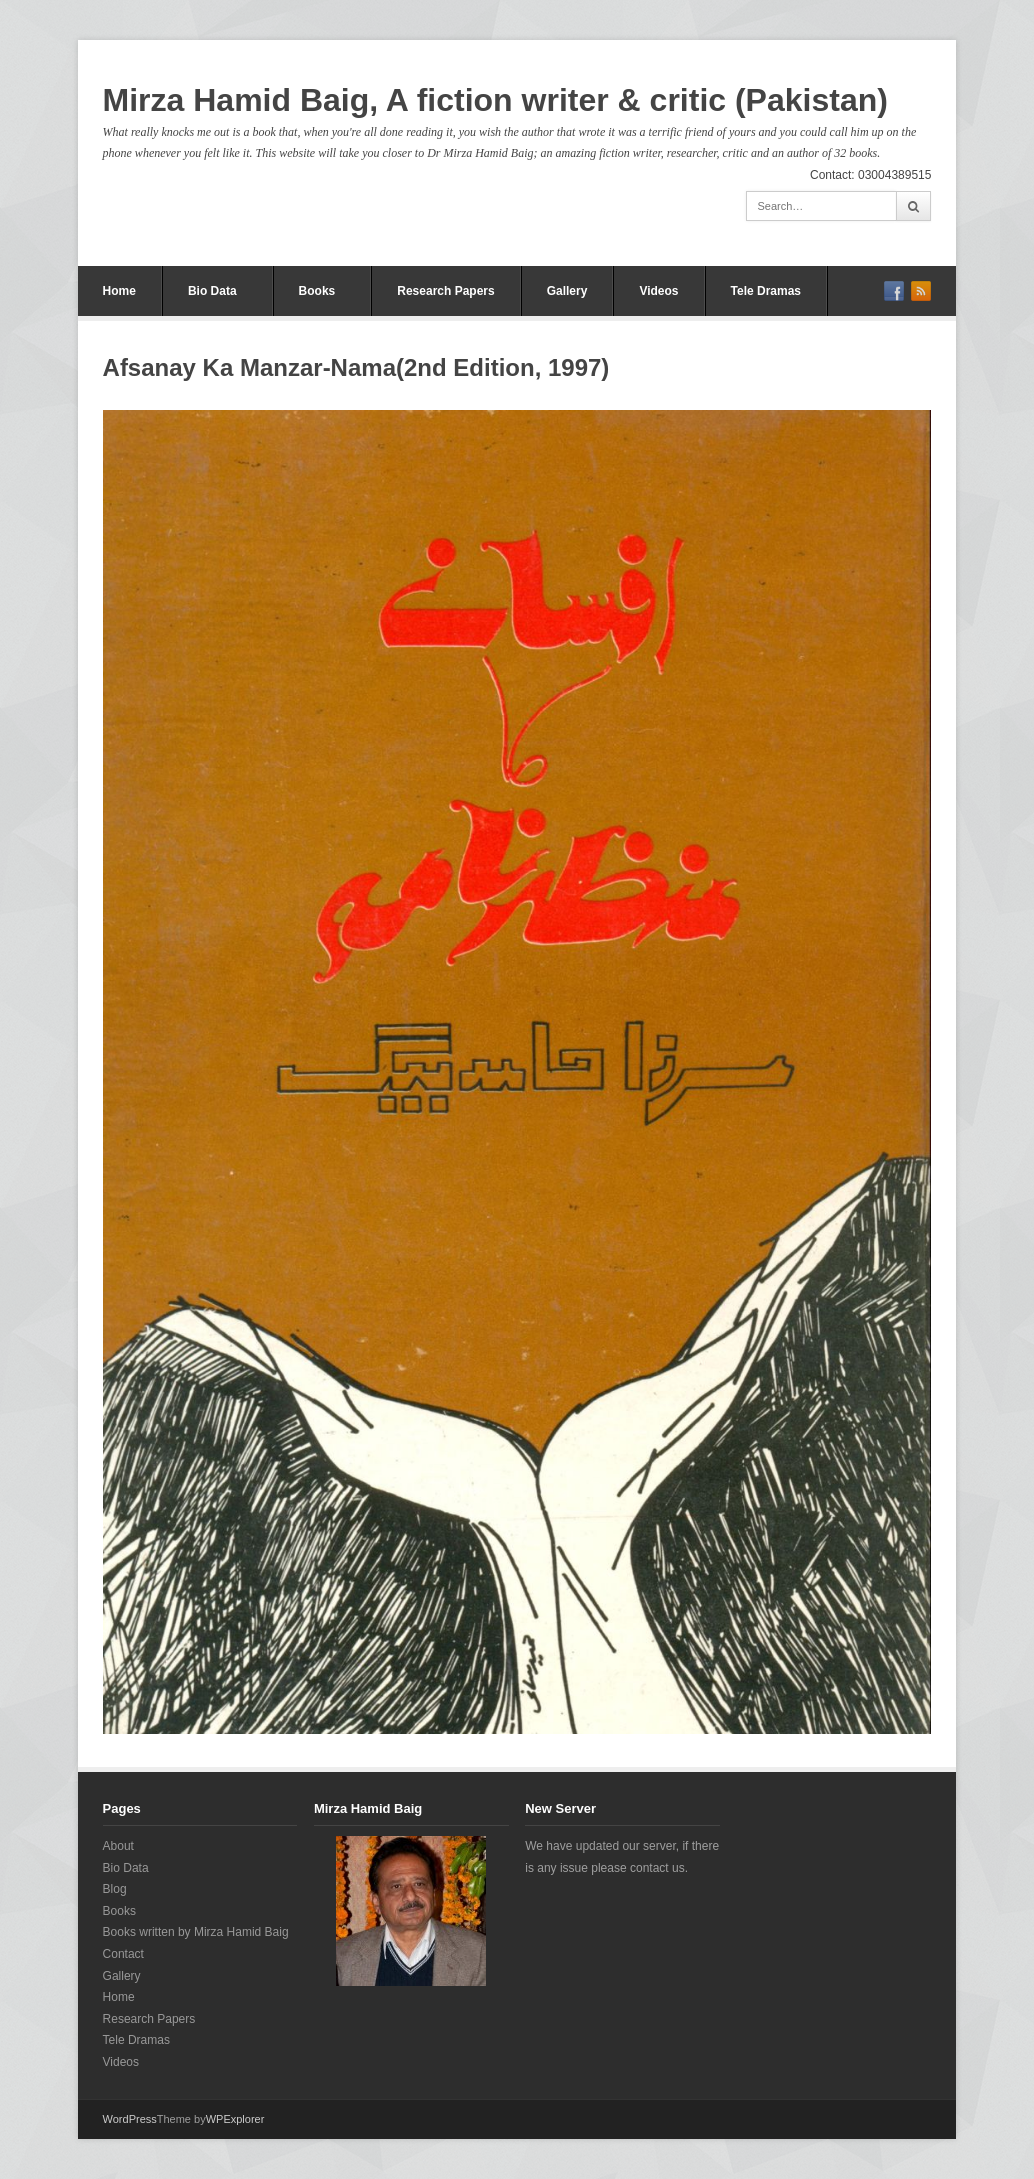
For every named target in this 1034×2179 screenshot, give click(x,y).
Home (119, 291)
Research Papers (445, 291)
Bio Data (212, 291)
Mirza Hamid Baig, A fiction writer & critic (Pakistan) (495, 100)
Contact (123, 1954)
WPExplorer (235, 2119)
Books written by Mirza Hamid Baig (196, 1932)
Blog (115, 1889)
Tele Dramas (766, 291)
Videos (658, 291)
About (118, 1846)
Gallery (567, 291)
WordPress (130, 2119)
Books (317, 291)
